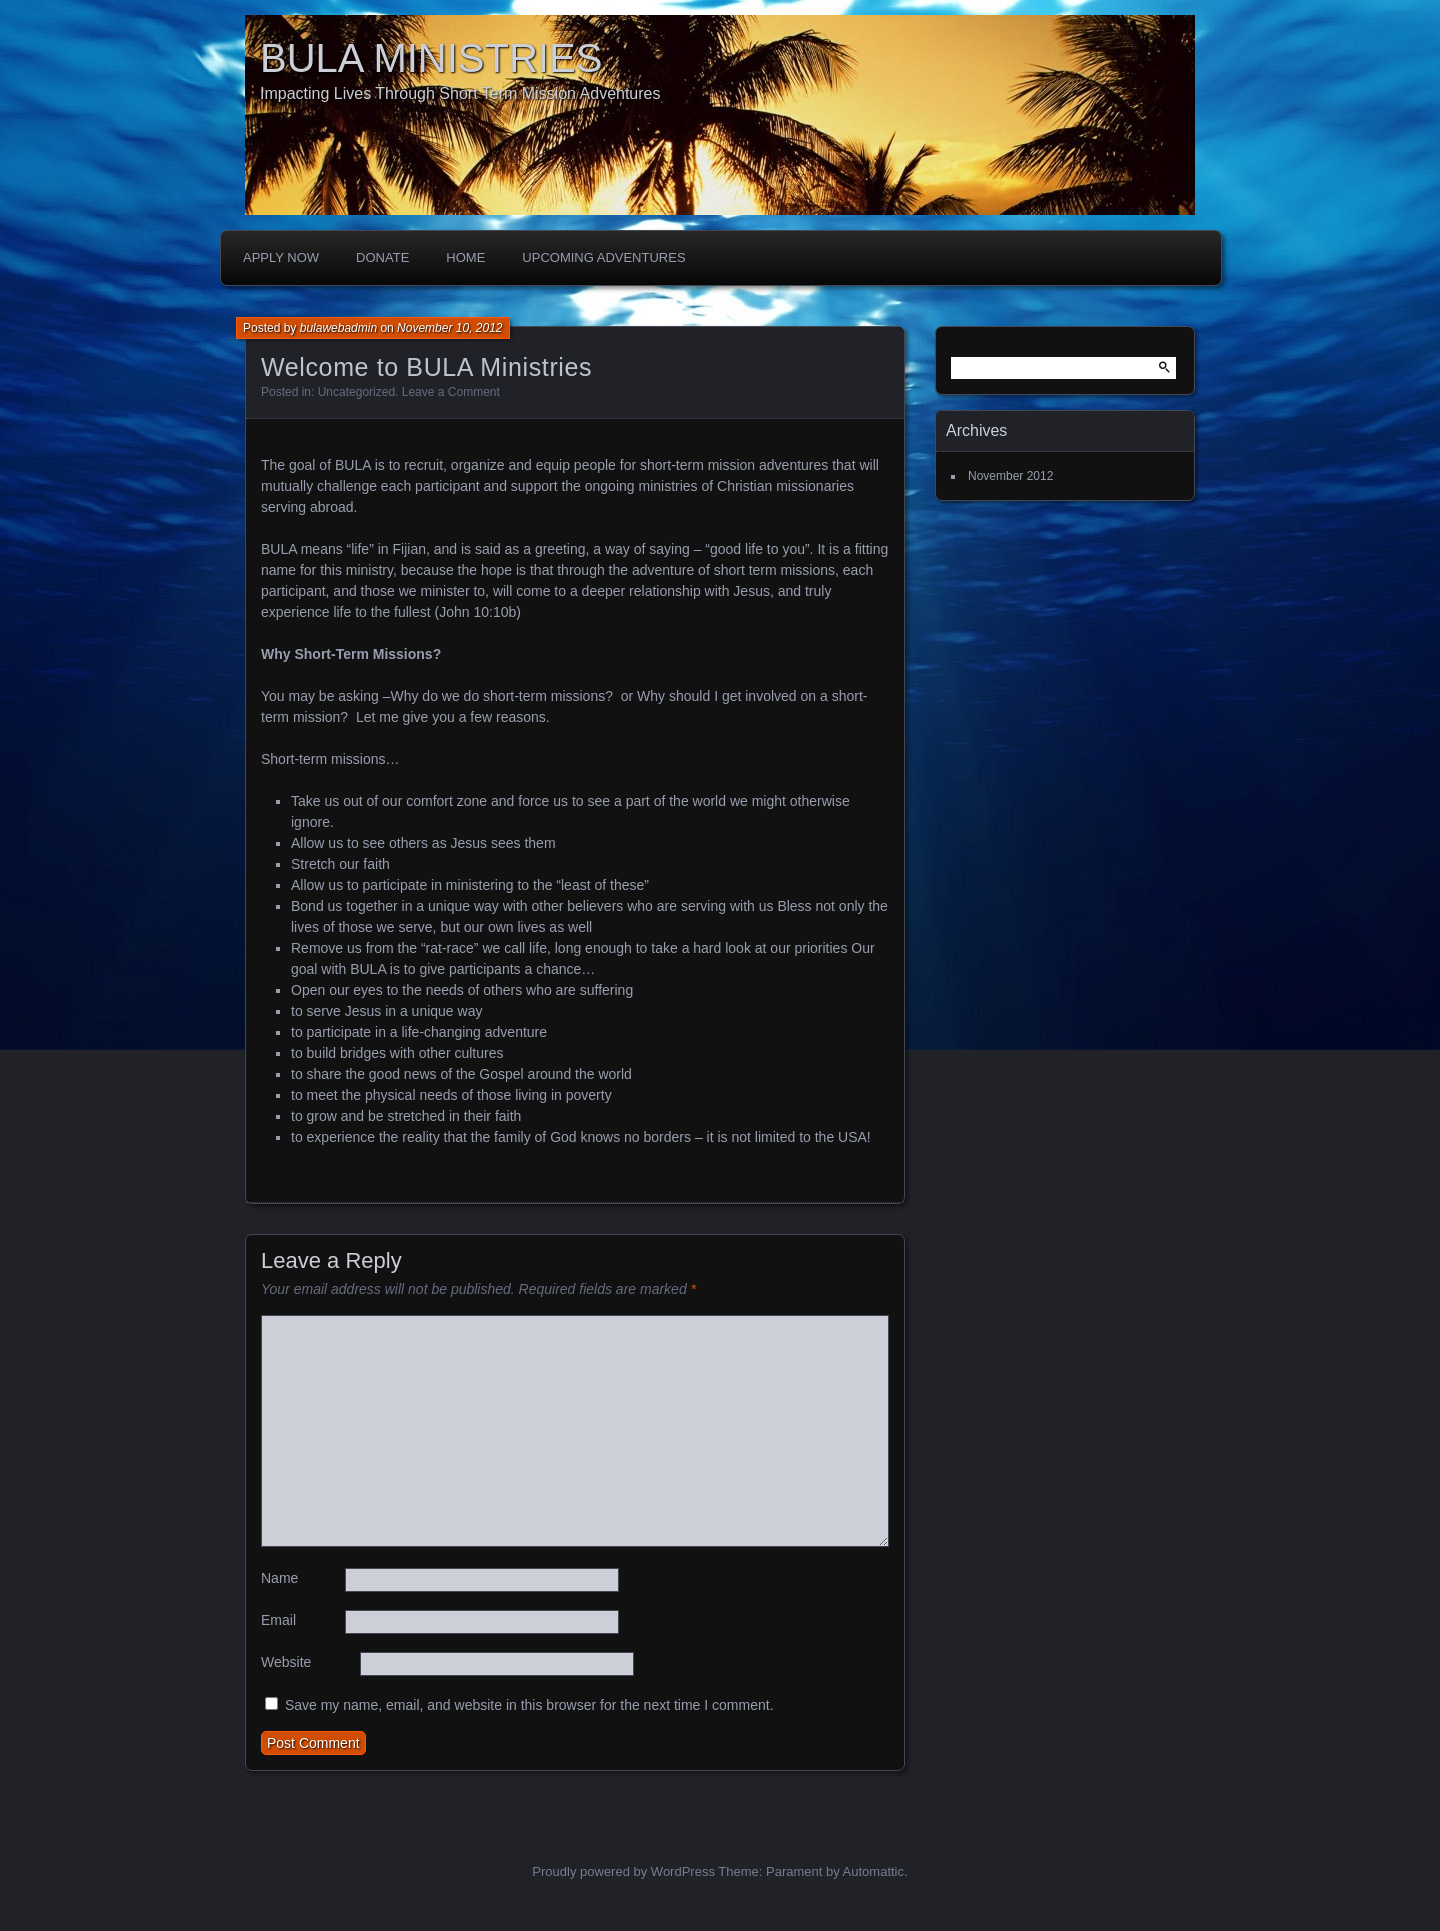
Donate (382, 257)
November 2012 (1010, 476)
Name (279, 1578)
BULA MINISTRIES (431, 58)
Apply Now (281, 257)
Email (278, 1620)
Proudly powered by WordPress (623, 1871)
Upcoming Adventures (603, 257)
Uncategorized (356, 392)
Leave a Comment (451, 392)
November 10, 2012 (449, 328)
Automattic (873, 1871)
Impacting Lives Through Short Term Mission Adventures (460, 93)
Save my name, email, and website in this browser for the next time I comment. (529, 1705)
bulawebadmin (338, 328)
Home (465, 257)
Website (286, 1662)
